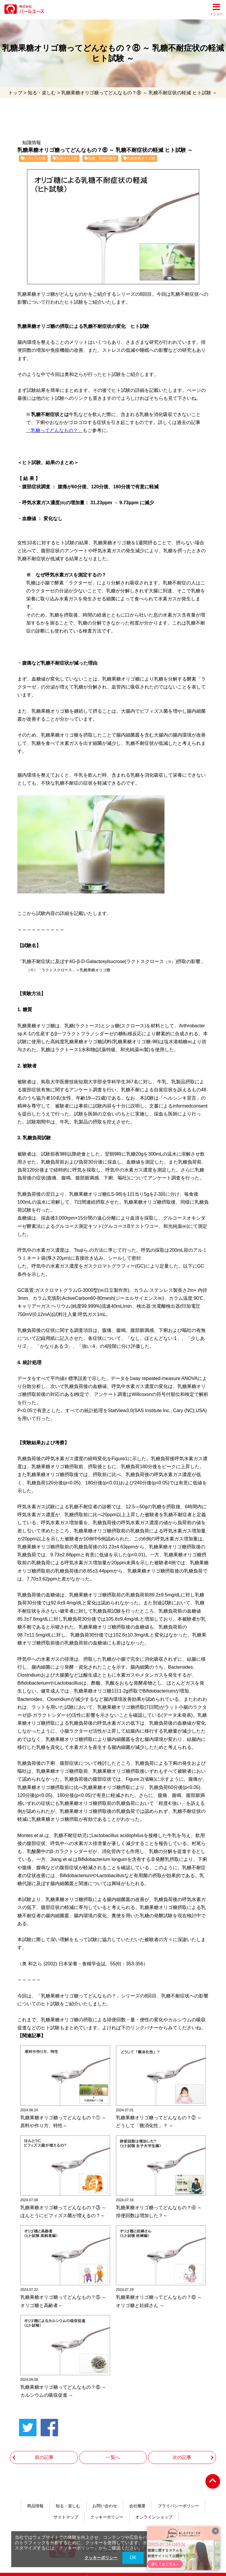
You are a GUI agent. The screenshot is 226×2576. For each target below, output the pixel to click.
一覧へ (113, 2448)
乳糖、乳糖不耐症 (100, 159)
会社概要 (137, 2498)
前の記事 (44, 2448)
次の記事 (181, 2448)
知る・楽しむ (42, 92)
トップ (15, 92)
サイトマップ (66, 2510)
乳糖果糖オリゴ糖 (139, 159)
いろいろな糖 (33, 159)
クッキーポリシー (106, 2510)
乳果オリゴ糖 (65, 159)
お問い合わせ (104, 2498)
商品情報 (35, 2498)
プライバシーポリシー (178, 2498)
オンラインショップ (153, 2510)
